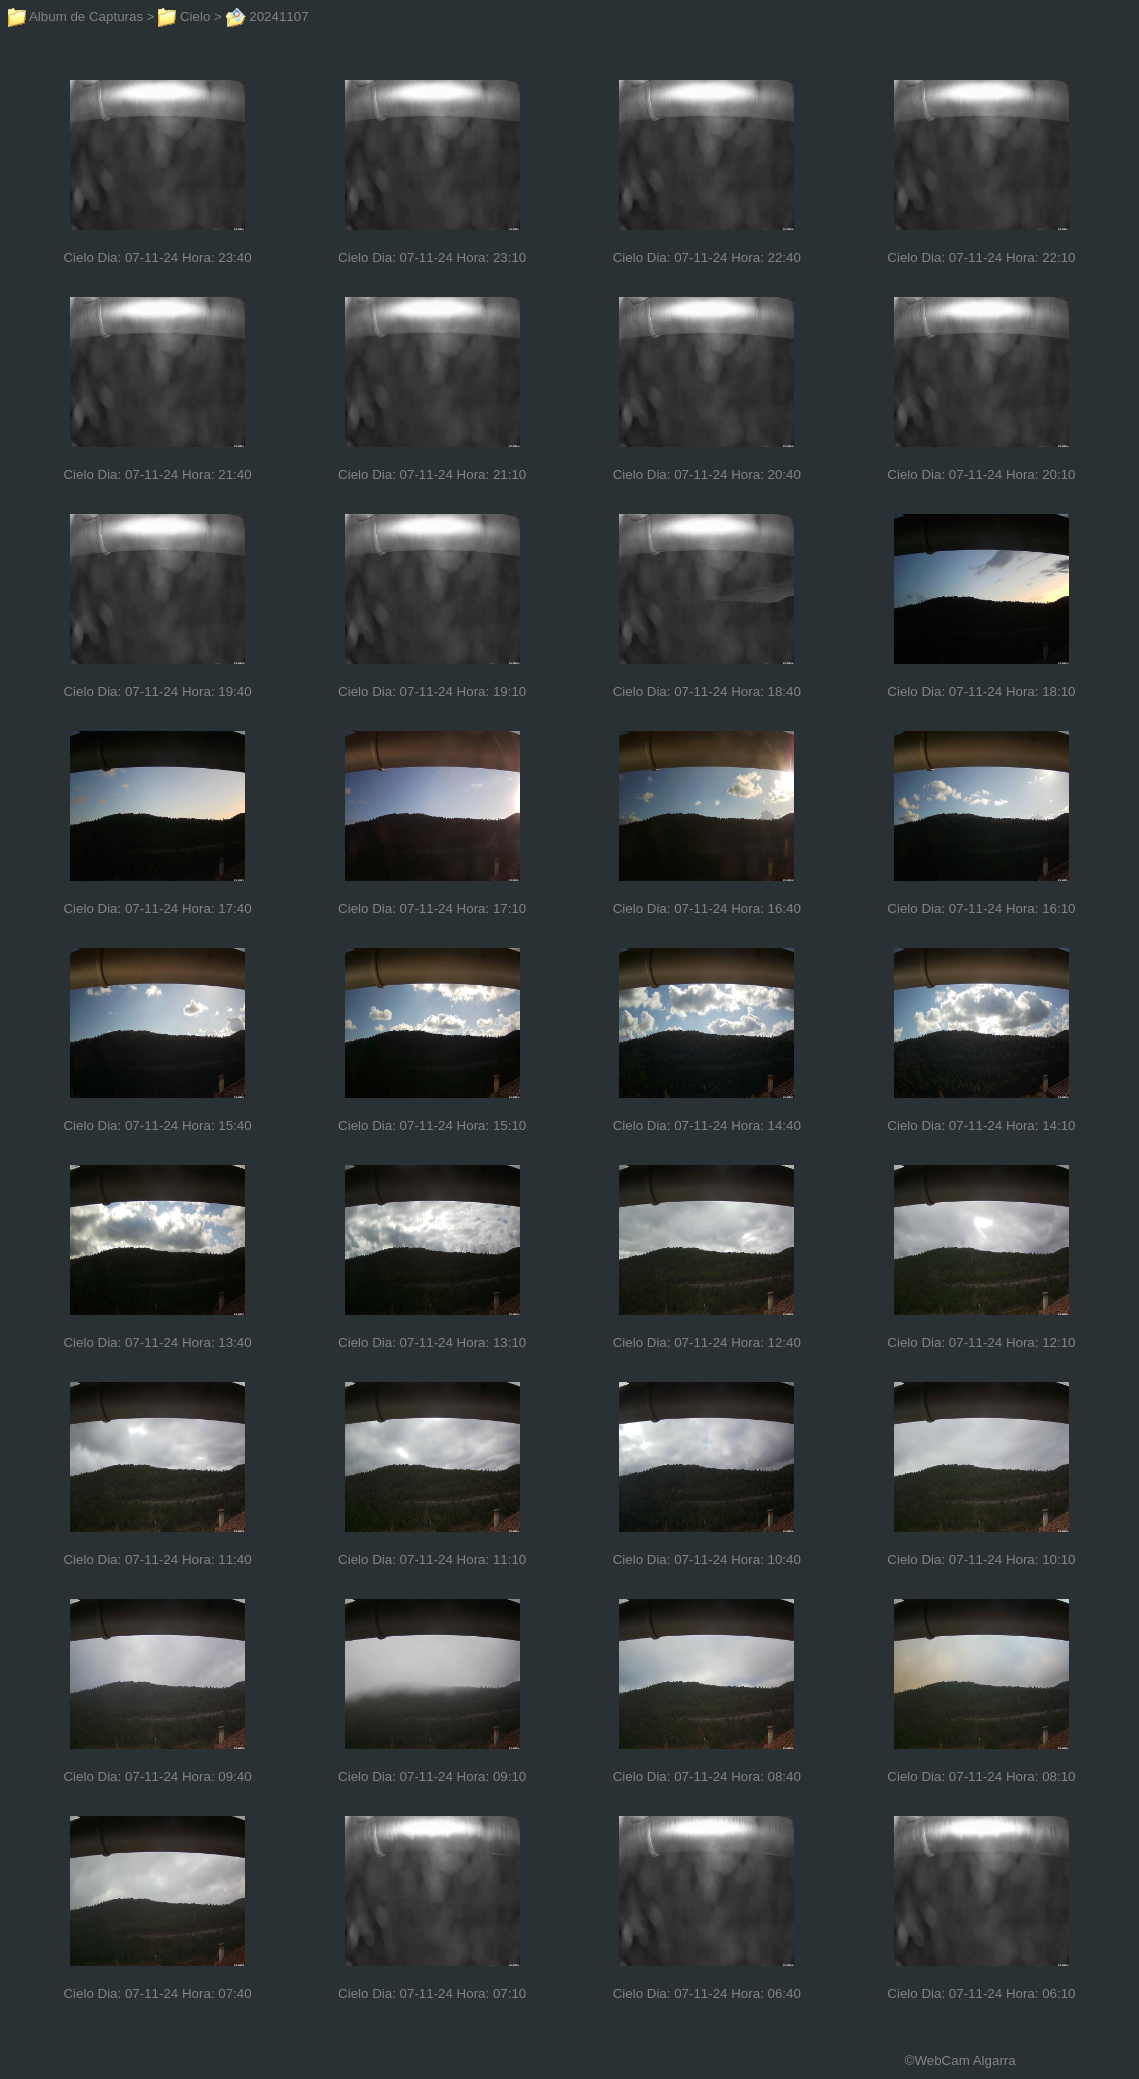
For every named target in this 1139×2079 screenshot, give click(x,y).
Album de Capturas (75, 16)
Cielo (184, 16)
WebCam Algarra (964, 2060)
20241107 (267, 16)
